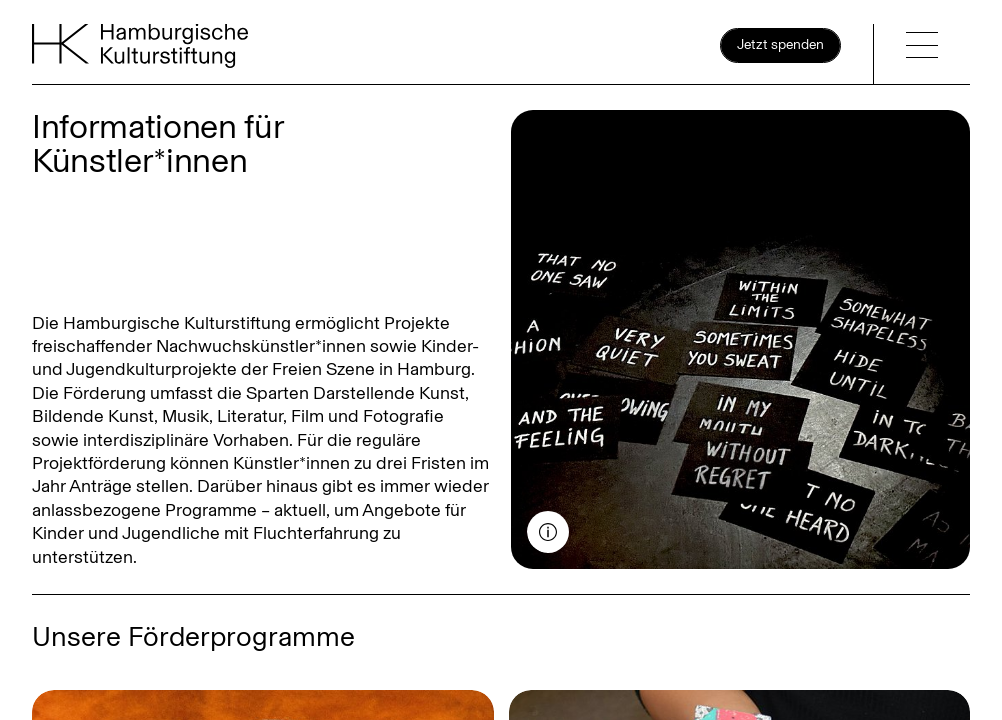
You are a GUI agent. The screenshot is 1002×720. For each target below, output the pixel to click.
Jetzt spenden (780, 44)
